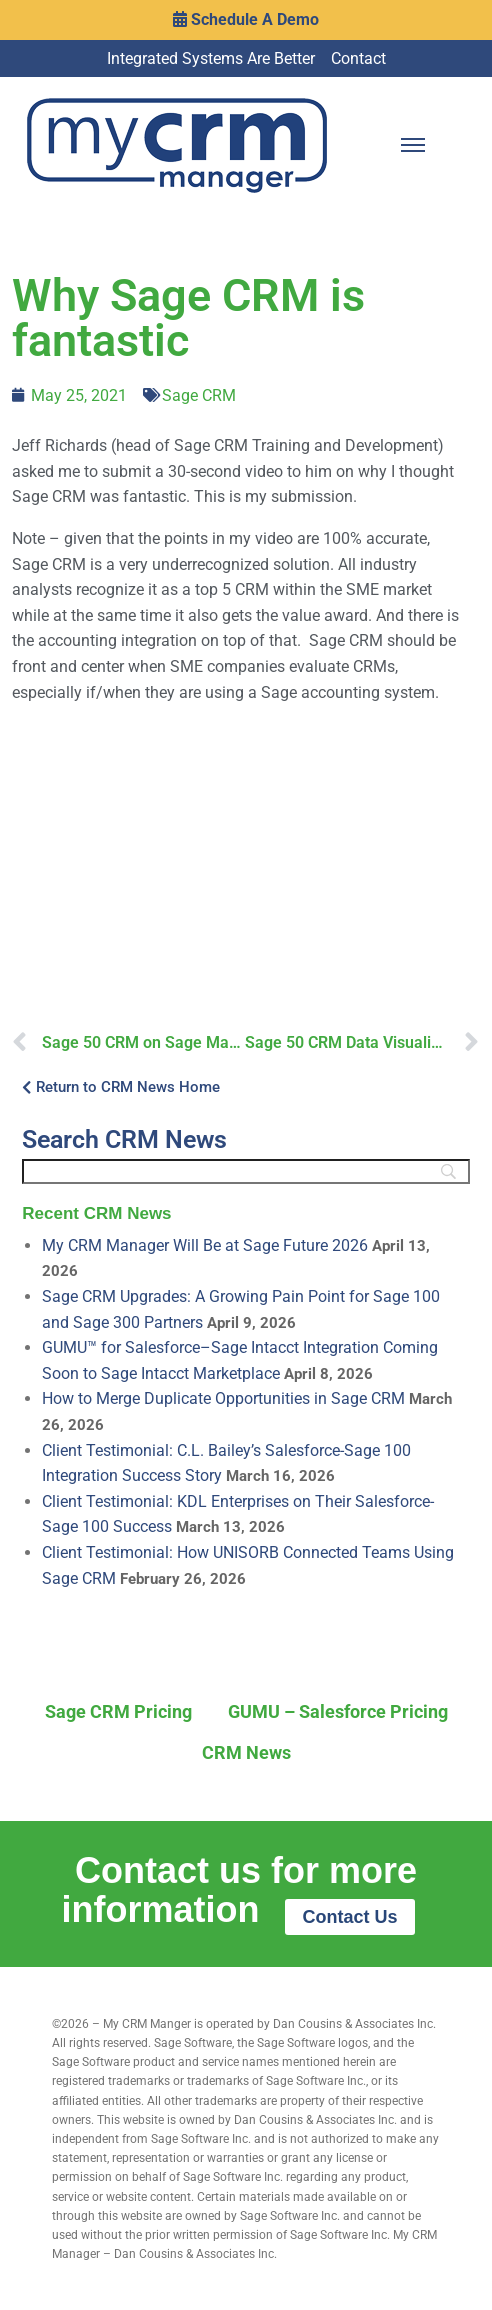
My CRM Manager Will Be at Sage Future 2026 (205, 1245)
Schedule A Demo (246, 19)
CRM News (246, 1752)
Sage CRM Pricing (118, 1711)
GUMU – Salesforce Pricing (338, 1711)
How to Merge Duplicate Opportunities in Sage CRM (223, 1398)
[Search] (245, 1171)
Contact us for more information (240, 1890)
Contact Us (349, 1917)
